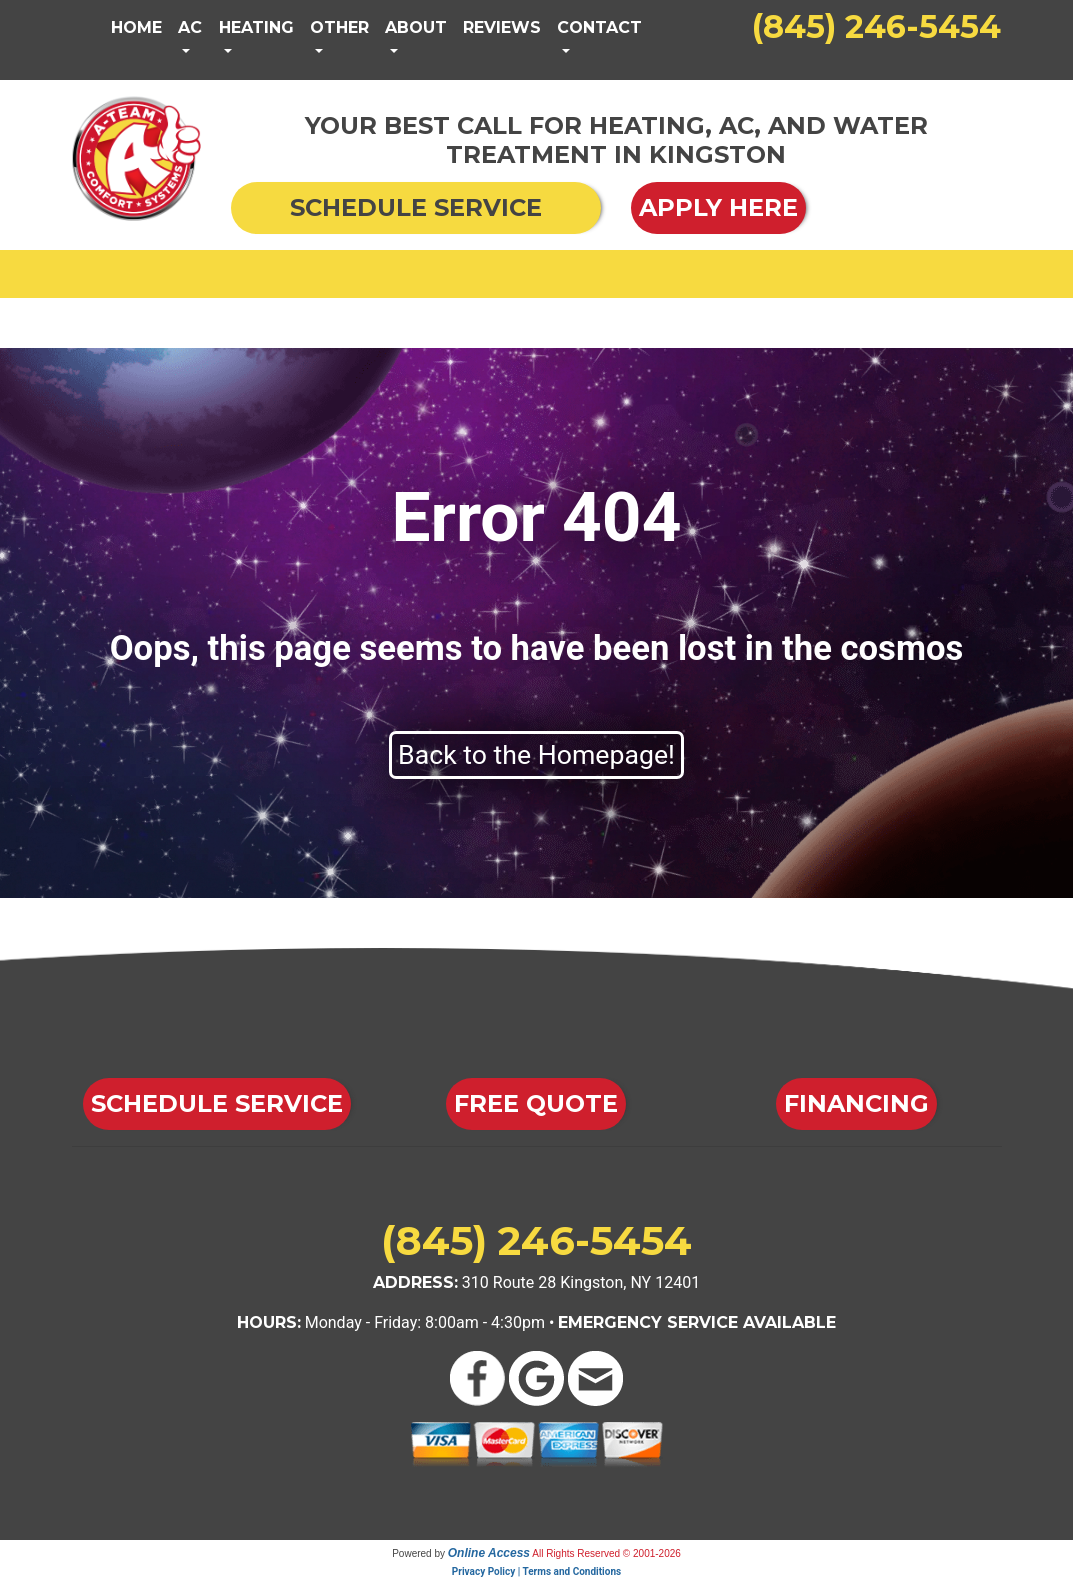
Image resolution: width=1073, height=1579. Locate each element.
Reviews (502, 27)
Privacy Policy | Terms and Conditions (536, 1571)
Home (136, 27)
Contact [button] (599, 27)
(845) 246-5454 (876, 26)
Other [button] (339, 27)
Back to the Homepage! (536, 755)
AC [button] (190, 27)
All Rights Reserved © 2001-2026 (606, 1553)
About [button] (416, 27)
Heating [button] (256, 27)
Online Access (489, 1553)
